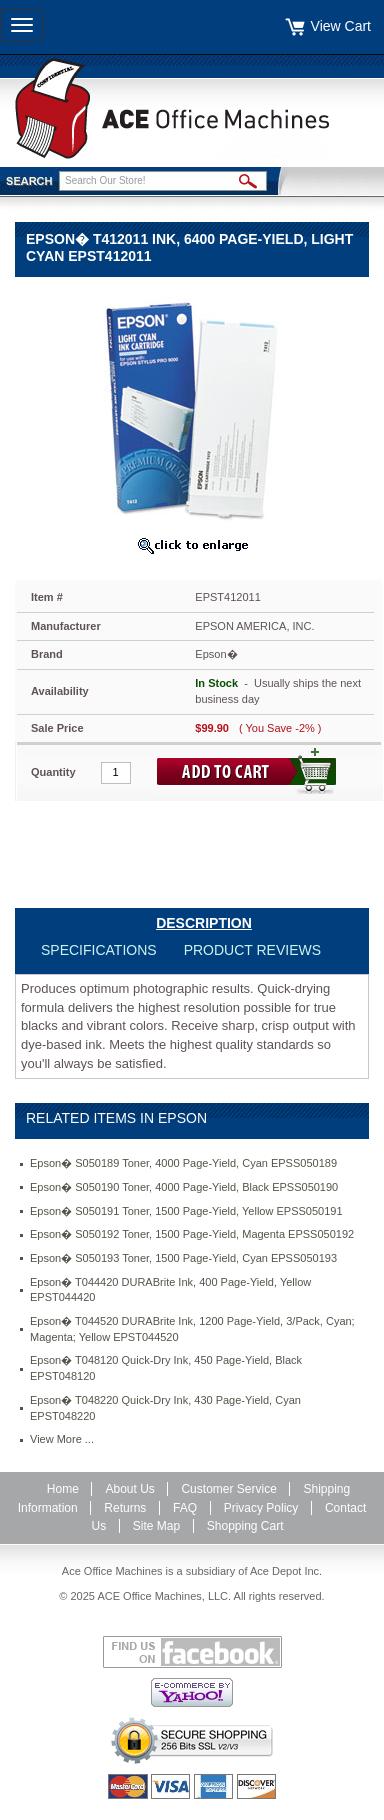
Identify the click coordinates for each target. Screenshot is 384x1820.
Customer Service (228, 1489)
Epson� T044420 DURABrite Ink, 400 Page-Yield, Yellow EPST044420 (170, 1290)
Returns (125, 1508)
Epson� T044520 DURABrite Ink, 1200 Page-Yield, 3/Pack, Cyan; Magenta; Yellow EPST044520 (192, 1329)
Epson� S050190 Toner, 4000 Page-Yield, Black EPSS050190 (184, 1187)
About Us (129, 1489)
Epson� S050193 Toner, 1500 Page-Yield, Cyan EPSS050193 (183, 1258)
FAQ (185, 1508)
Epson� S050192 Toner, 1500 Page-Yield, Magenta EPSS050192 (192, 1234)
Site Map (156, 1526)
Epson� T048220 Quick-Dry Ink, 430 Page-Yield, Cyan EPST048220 (165, 1408)
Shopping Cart (245, 1526)
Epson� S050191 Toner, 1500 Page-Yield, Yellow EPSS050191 (186, 1211)
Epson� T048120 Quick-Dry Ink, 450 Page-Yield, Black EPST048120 (166, 1368)
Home (63, 1489)
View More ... (62, 1439)
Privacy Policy (261, 1508)
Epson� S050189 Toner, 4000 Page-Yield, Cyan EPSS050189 (183, 1163)
